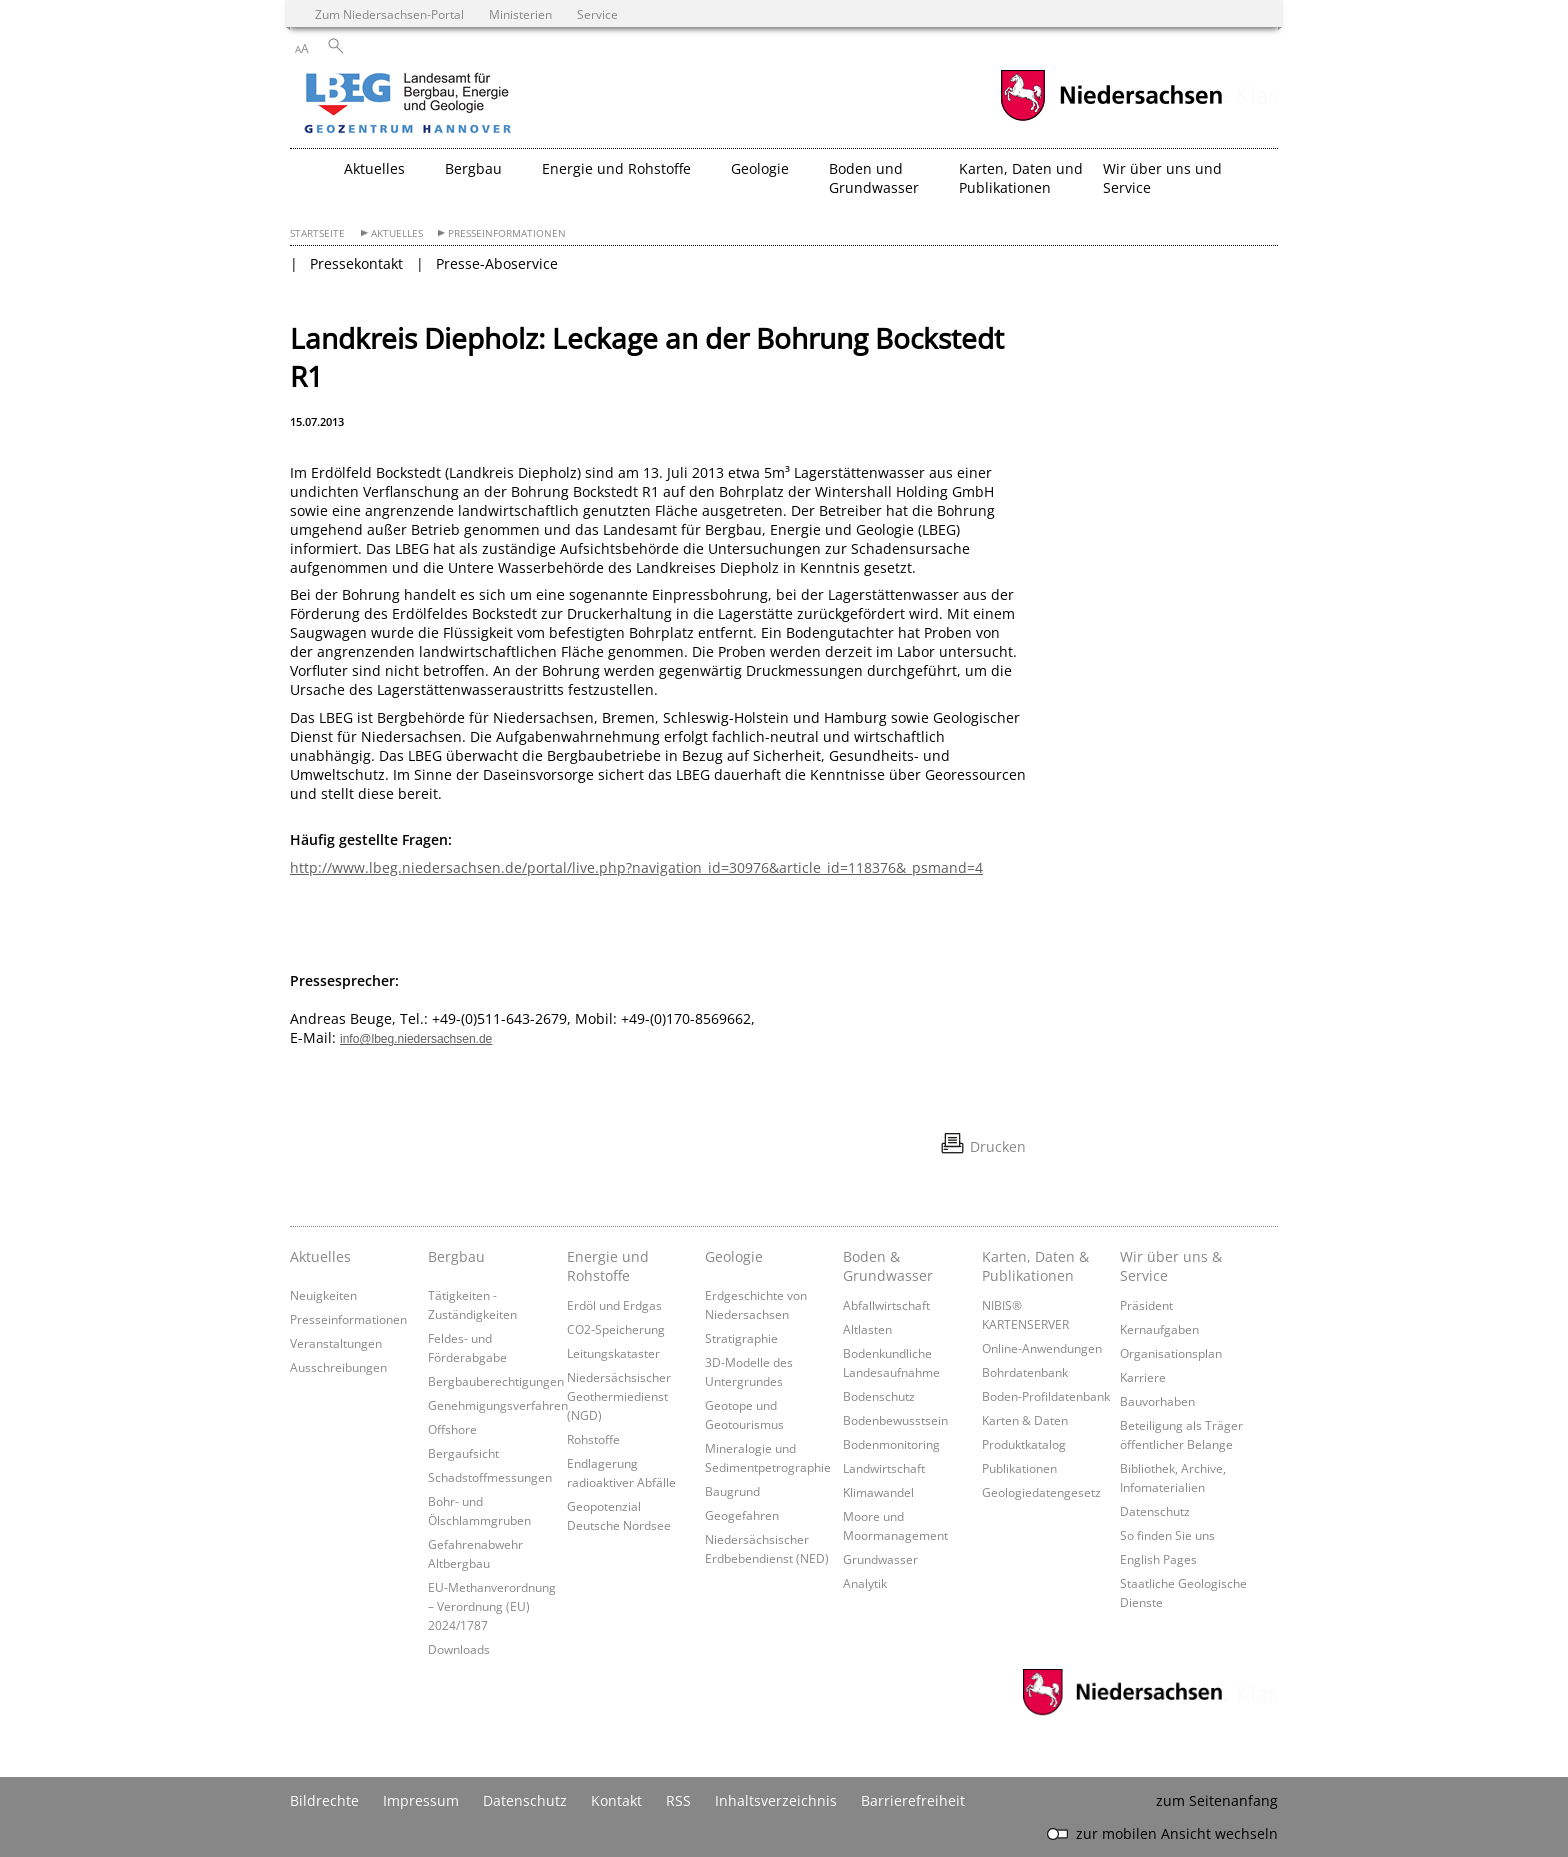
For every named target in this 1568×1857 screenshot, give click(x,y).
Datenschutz (1155, 1511)
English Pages (1158, 1559)
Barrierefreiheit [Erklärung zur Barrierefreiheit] (913, 1800)
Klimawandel (878, 1492)
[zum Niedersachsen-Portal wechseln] (1111, 118)
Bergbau (456, 1256)
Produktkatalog (1024, 1444)
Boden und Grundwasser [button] (874, 178)
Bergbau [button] (473, 168)
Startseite (317, 233)
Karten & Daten (1025, 1420)
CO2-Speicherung (616, 1329)
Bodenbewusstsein (895, 1420)
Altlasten (867, 1329)
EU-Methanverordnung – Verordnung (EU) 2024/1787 (492, 1606)
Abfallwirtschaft (886, 1305)
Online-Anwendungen (1042, 1348)
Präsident (1146, 1305)
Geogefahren (742, 1515)
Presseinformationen (507, 233)
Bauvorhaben (1157, 1401)
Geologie (734, 1256)
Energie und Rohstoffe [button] (616, 168)
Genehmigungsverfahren (498, 1405)
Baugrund (732, 1491)
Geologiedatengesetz (1041, 1492)
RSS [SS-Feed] (678, 1800)
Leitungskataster (613, 1353)
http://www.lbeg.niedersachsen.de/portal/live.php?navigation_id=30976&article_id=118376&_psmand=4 (636, 867)
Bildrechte (324, 1800)
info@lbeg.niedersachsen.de (416, 1039)
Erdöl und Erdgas (614, 1305)
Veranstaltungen (336, 1343)
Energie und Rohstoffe (608, 1266)
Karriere (1143, 1377)
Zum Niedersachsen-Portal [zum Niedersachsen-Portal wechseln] (389, 14)
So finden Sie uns (1167, 1535)
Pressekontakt (356, 263)
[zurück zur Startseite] (465, 105)
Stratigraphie (741, 1338)
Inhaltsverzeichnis (776, 1800)
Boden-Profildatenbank (1046, 1396)
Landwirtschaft (884, 1468)
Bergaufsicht (463, 1453)
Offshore (452, 1429)
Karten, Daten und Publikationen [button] (1021, 178)
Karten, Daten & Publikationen (1035, 1266)
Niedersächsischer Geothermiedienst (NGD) (619, 1396)
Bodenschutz (879, 1396)
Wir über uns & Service (1171, 1266)
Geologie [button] (760, 168)
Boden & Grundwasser (888, 1266)
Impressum (421, 1800)
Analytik (865, 1583)
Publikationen (1019, 1468)
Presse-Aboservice (497, 263)
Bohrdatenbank (1025, 1372)
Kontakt (616, 1800)
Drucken (998, 1146)
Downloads (459, 1649)
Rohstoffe (593, 1439)
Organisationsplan (1171, 1353)
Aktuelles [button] (374, 168)
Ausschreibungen (338, 1367)
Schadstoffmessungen (490, 1477)
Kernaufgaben (1159, 1329)
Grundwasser (880, 1559)
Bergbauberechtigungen (496, 1381)
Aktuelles (397, 233)
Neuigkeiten (323, 1295)
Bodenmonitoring (891, 1444)
